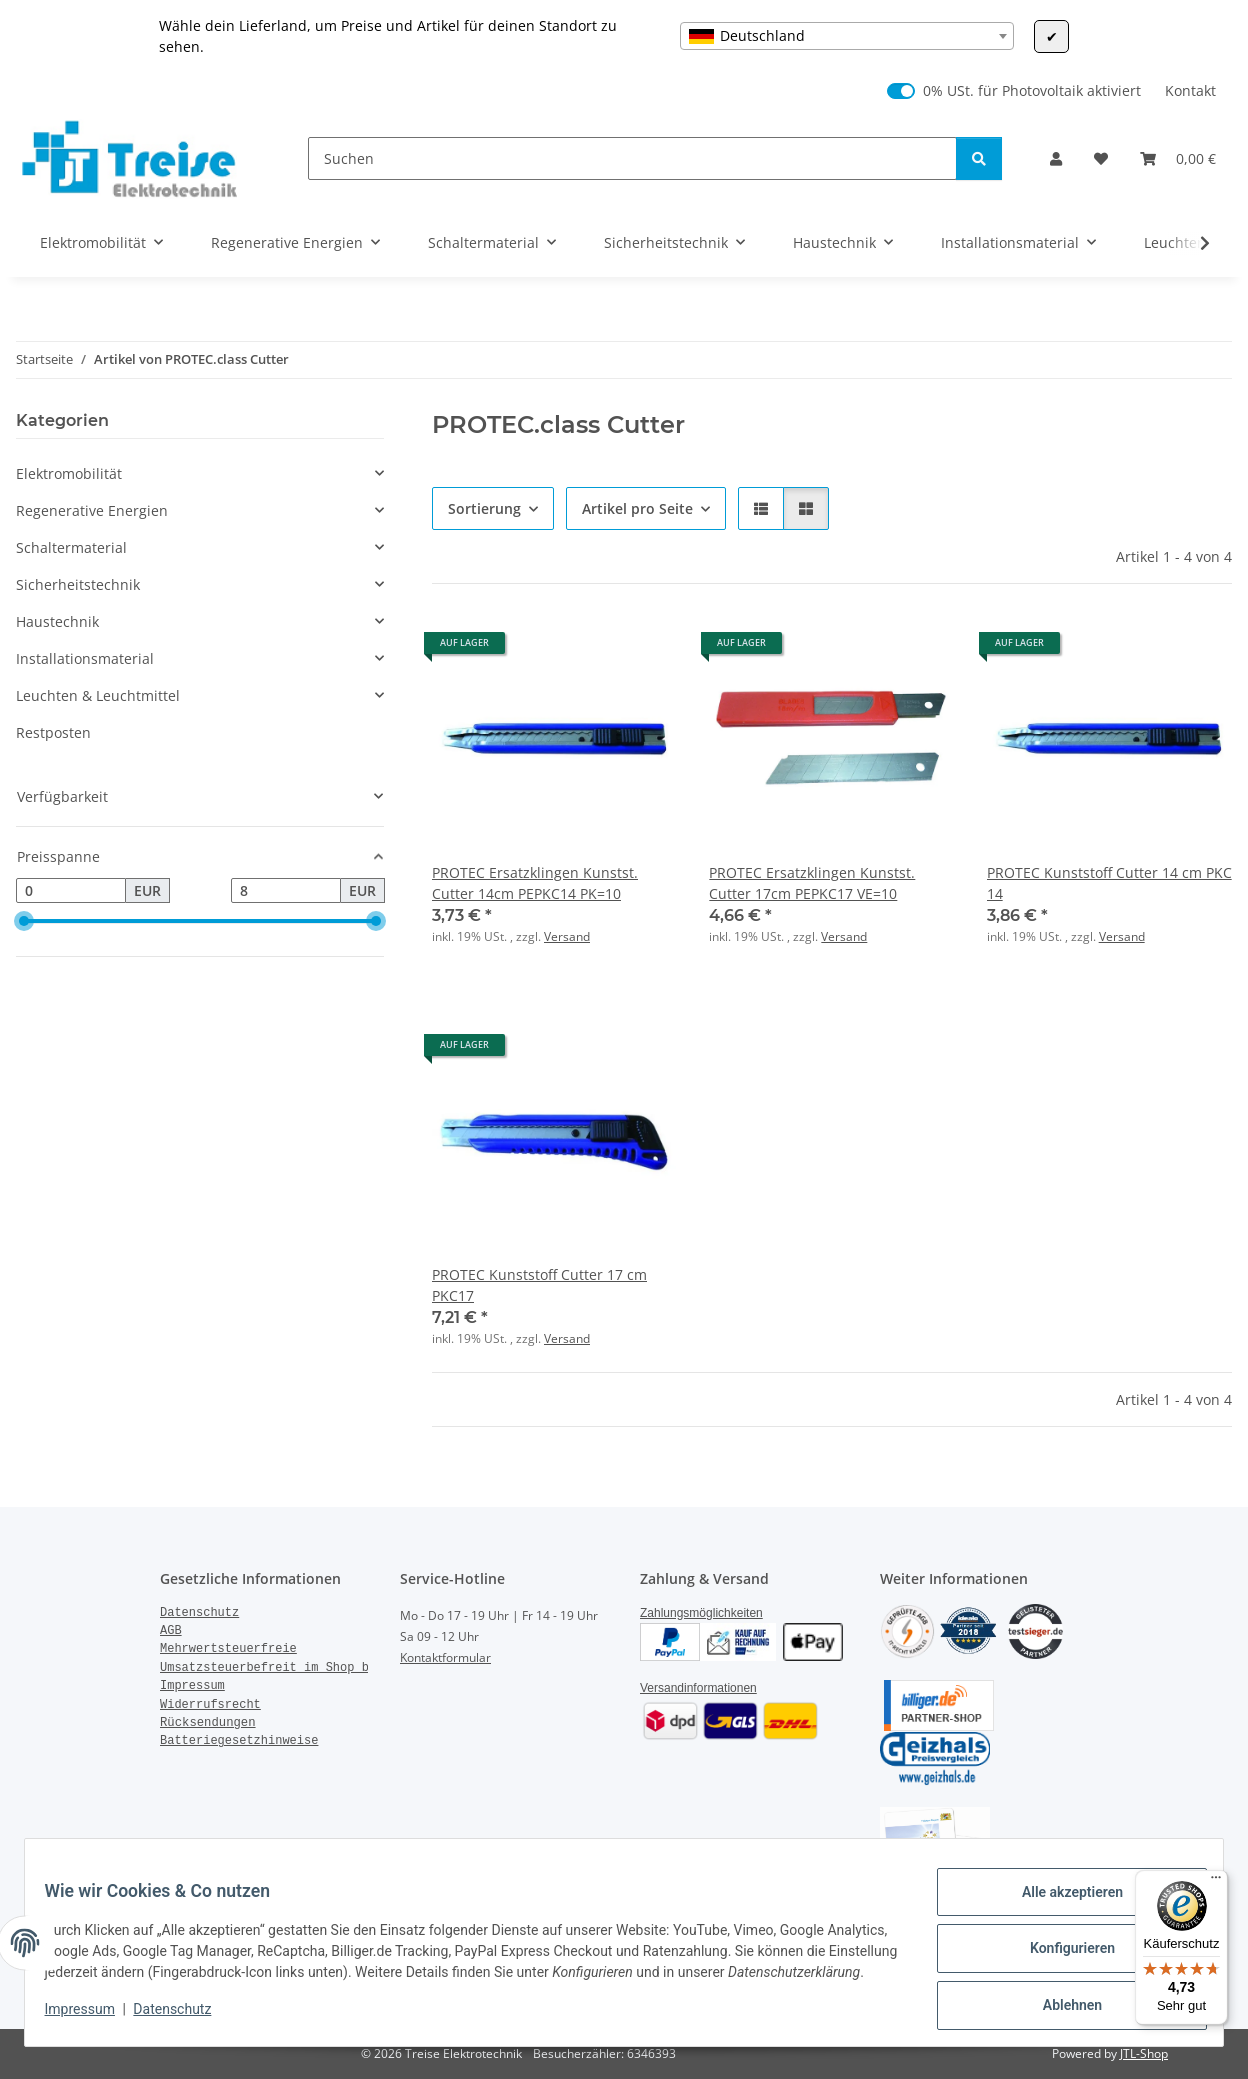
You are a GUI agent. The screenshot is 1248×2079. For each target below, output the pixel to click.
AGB (171, 1631)
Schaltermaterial (71, 547)
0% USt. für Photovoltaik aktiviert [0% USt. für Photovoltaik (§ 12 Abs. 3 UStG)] (1032, 90)
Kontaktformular (445, 1657)
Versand (567, 936)
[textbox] (847, 36)
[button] (1056, 158)
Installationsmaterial (85, 658)
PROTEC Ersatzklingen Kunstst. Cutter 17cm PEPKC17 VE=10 (812, 883)
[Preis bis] (286, 891)
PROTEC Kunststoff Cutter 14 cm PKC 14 (1109, 883)
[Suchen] (632, 158)
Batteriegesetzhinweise (239, 1741)
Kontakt (1190, 90)
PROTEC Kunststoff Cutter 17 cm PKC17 (539, 1285)
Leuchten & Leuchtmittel (98, 695)
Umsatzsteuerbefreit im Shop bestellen (293, 1668)
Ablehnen (1059, 2000)
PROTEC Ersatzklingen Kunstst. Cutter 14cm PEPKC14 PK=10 (535, 883)
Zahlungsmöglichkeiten (701, 1613)
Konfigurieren (1059, 1948)
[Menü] (1216, 1882)
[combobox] (847, 36)
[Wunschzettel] (1101, 158)
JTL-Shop (1144, 2053)
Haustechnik (57, 621)
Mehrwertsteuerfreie (228, 1649)
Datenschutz (185, 2019)
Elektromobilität (69, 473)
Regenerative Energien (92, 510)
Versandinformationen (698, 1688)
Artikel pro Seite (637, 508)
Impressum (92, 2019)
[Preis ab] (71, 891)
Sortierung (484, 508)
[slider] (24, 922)
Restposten (53, 732)
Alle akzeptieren (1059, 1896)
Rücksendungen (208, 1723)
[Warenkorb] (1178, 158)
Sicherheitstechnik (78, 584)
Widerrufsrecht (210, 1705)
